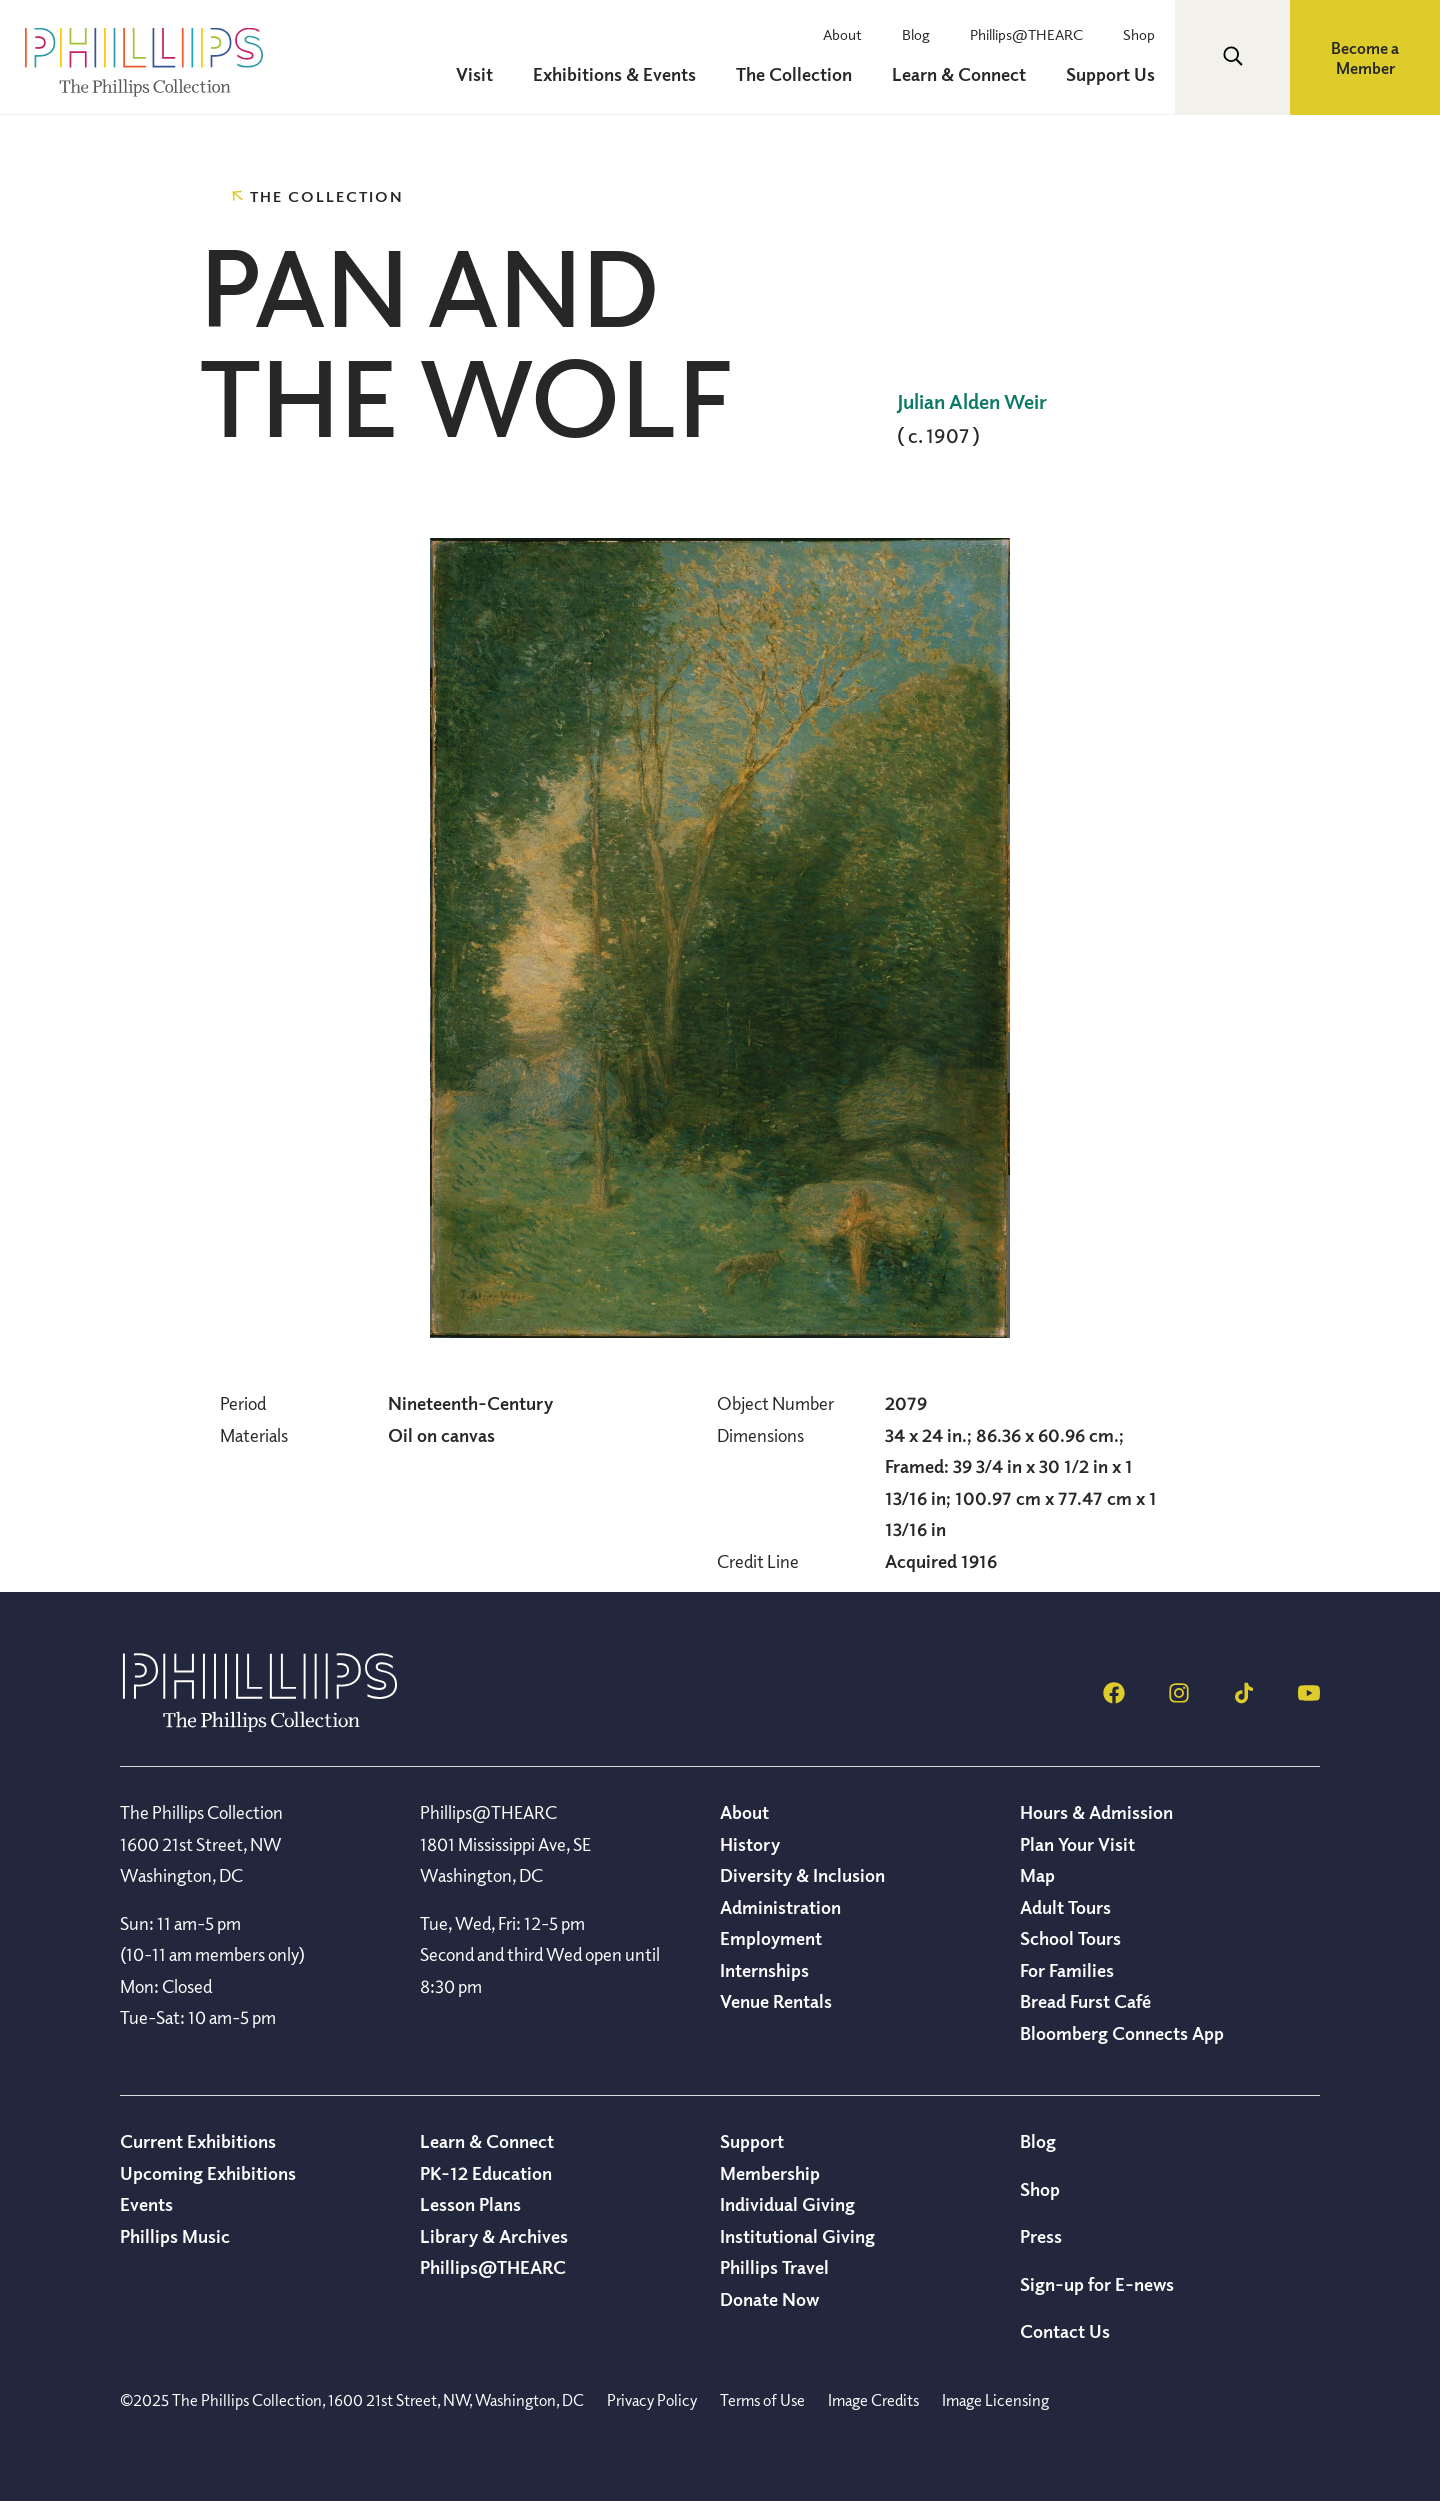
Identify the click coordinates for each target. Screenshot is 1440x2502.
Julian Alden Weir (972, 401)
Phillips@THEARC (1026, 34)
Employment (771, 1938)
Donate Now (769, 2299)
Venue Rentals (776, 2001)
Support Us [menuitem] (1110, 74)
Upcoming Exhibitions (208, 2173)
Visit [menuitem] (474, 74)
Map (1037, 1875)
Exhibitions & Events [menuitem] (614, 74)
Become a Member (1365, 58)
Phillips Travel (774, 2267)
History (750, 1844)
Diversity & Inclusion (802, 1875)
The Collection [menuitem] (794, 74)
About (842, 34)
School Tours (1070, 1938)
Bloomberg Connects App (1122, 2033)
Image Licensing (995, 2400)
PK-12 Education (486, 2173)
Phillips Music (175, 2236)
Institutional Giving (797, 2236)
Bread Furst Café (1085, 2001)
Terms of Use (762, 2400)
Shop (1139, 34)
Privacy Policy (652, 2400)
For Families (1067, 1970)
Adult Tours (1065, 1907)
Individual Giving (787, 2204)
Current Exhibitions (198, 2141)
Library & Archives (494, 2236)
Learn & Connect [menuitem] (959, 74)
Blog (916, 34)
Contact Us (1065, 2331)
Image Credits (873, 2400)
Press (1041, 2236)
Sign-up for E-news (1097, 2284)
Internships (764, 1970)
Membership (770, 2173)
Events (146, 2204)
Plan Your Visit (1077, 1844)
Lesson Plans (470, 2204)
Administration (780, 1907)
